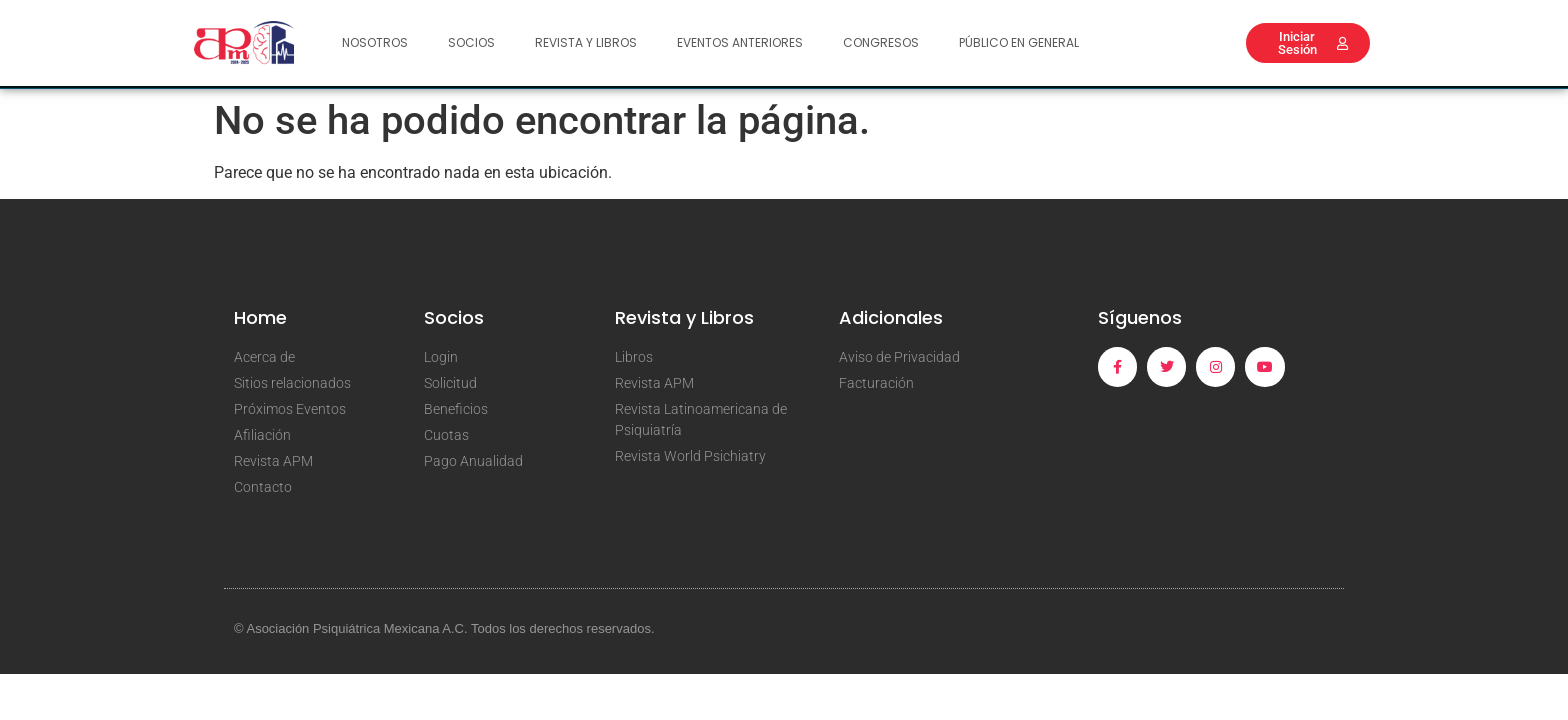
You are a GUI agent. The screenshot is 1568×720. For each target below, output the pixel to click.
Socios (471, 42)
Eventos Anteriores (740, 42)
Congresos (881, 42)
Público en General (1019, 42)
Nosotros (375, 42)
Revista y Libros (586, 42)
